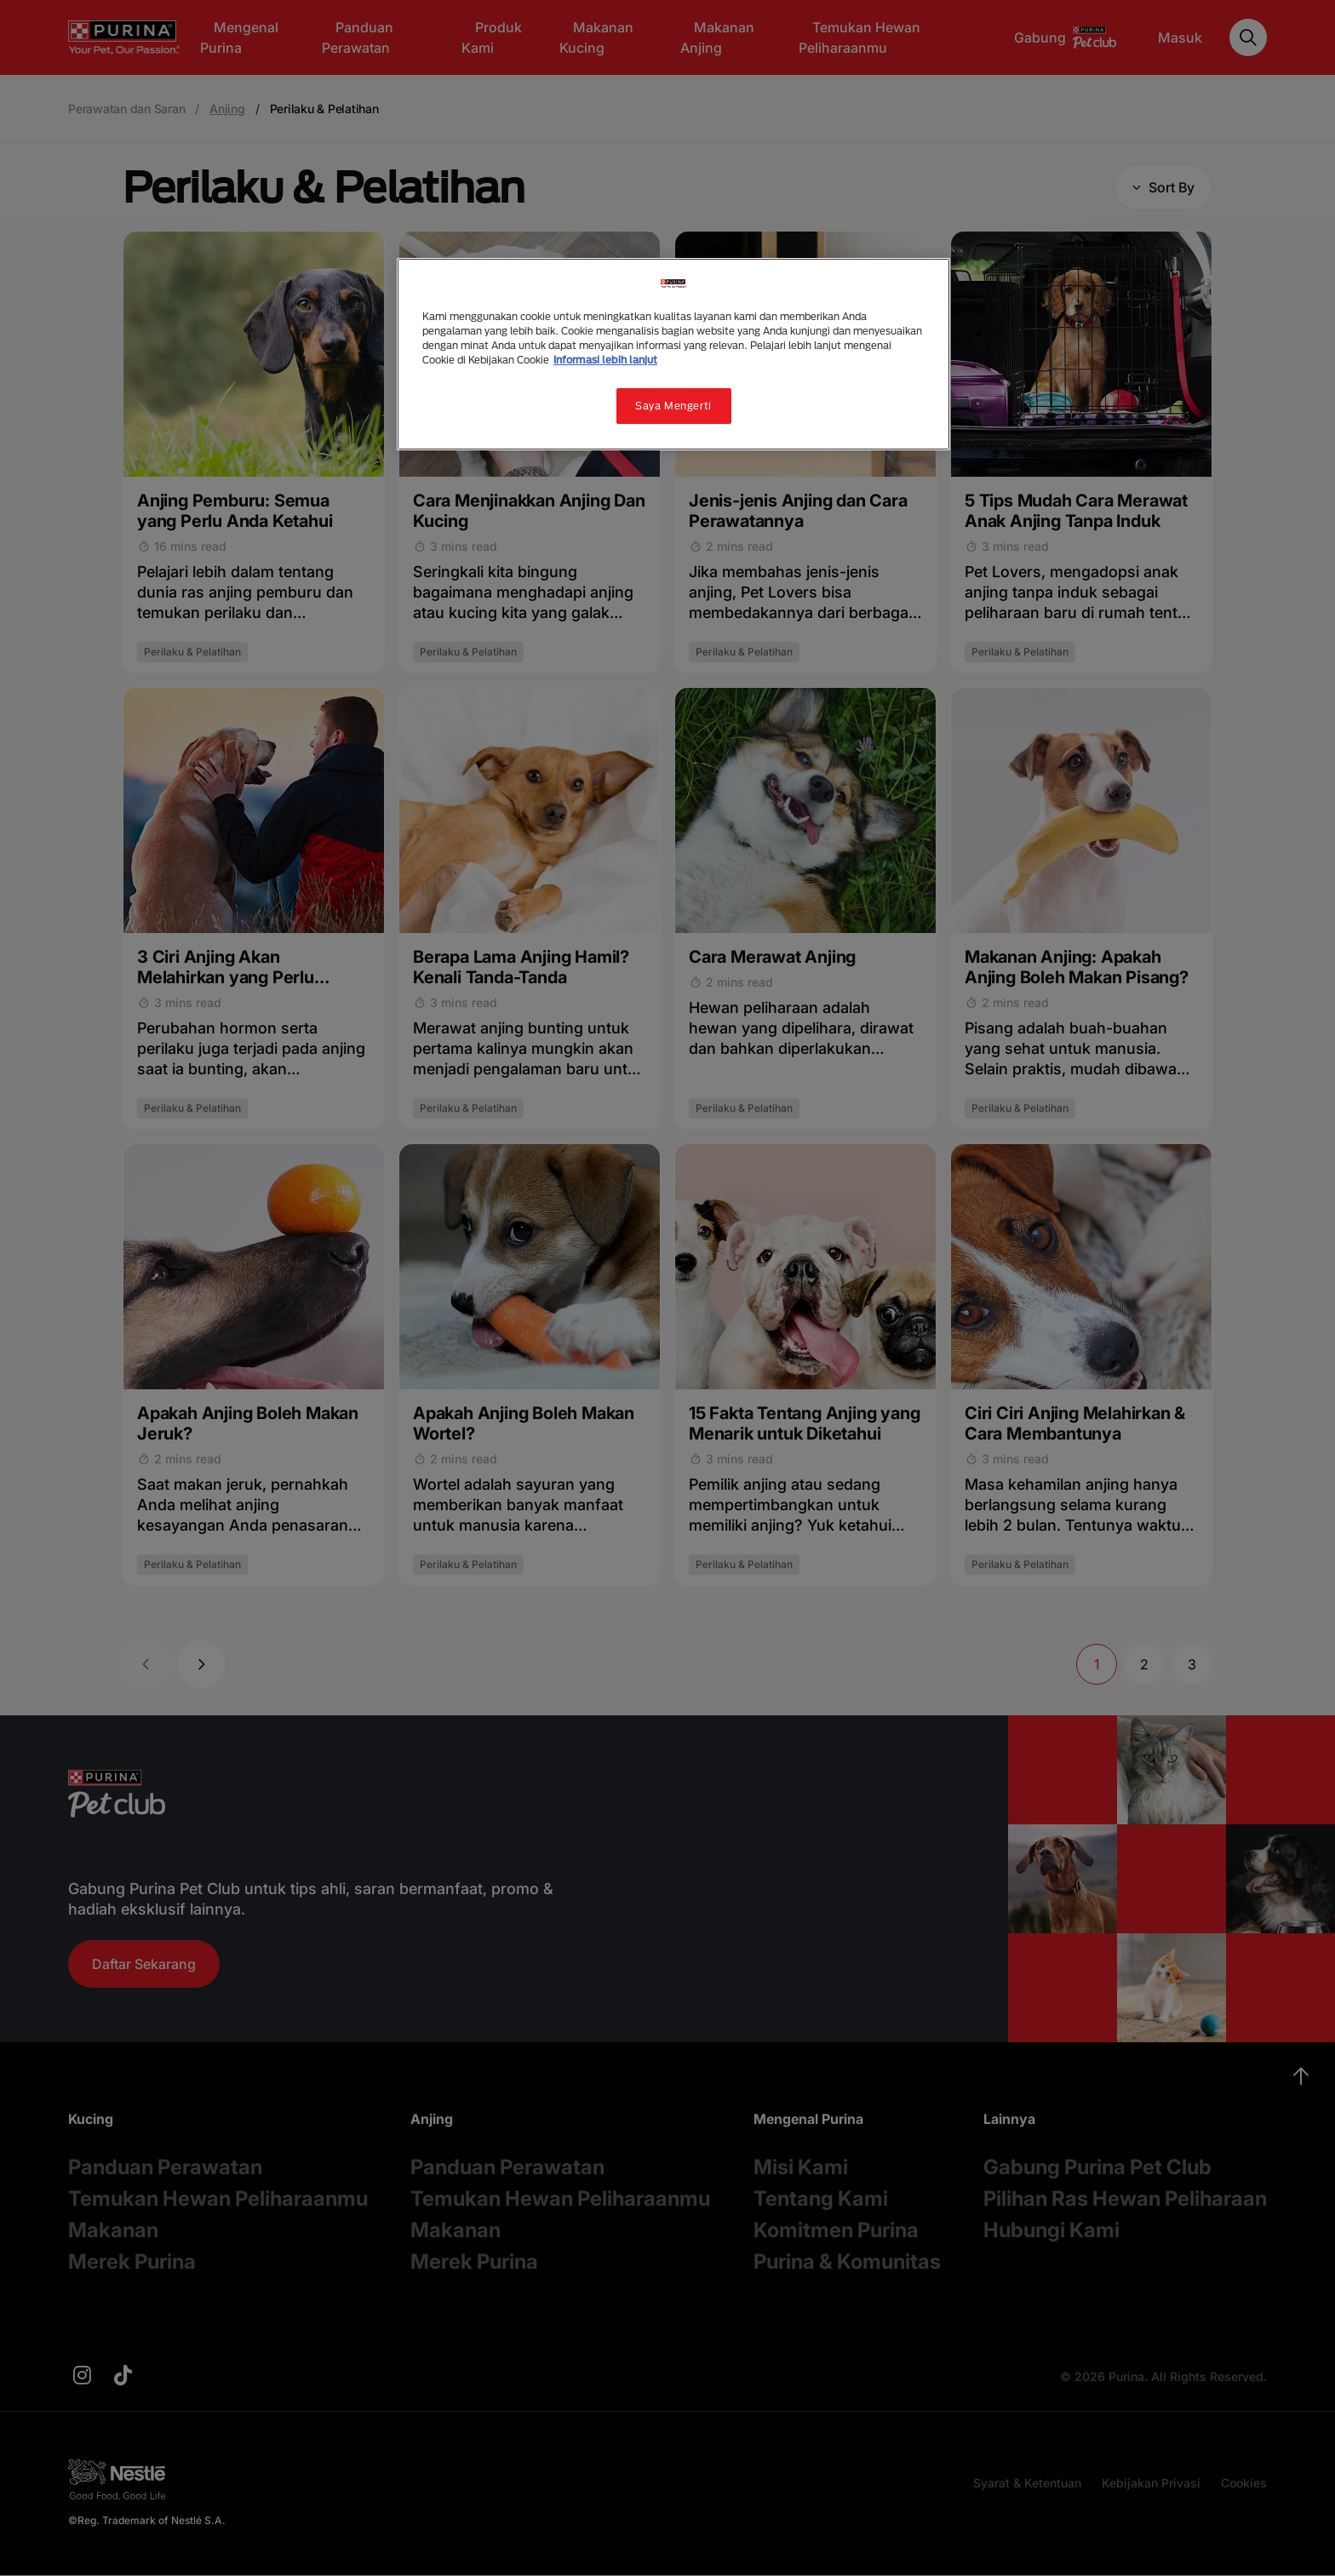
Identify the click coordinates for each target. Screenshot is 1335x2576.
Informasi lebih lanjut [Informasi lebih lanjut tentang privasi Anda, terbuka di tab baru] (605, 359)
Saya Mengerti (673, 405)
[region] (673, 354)
